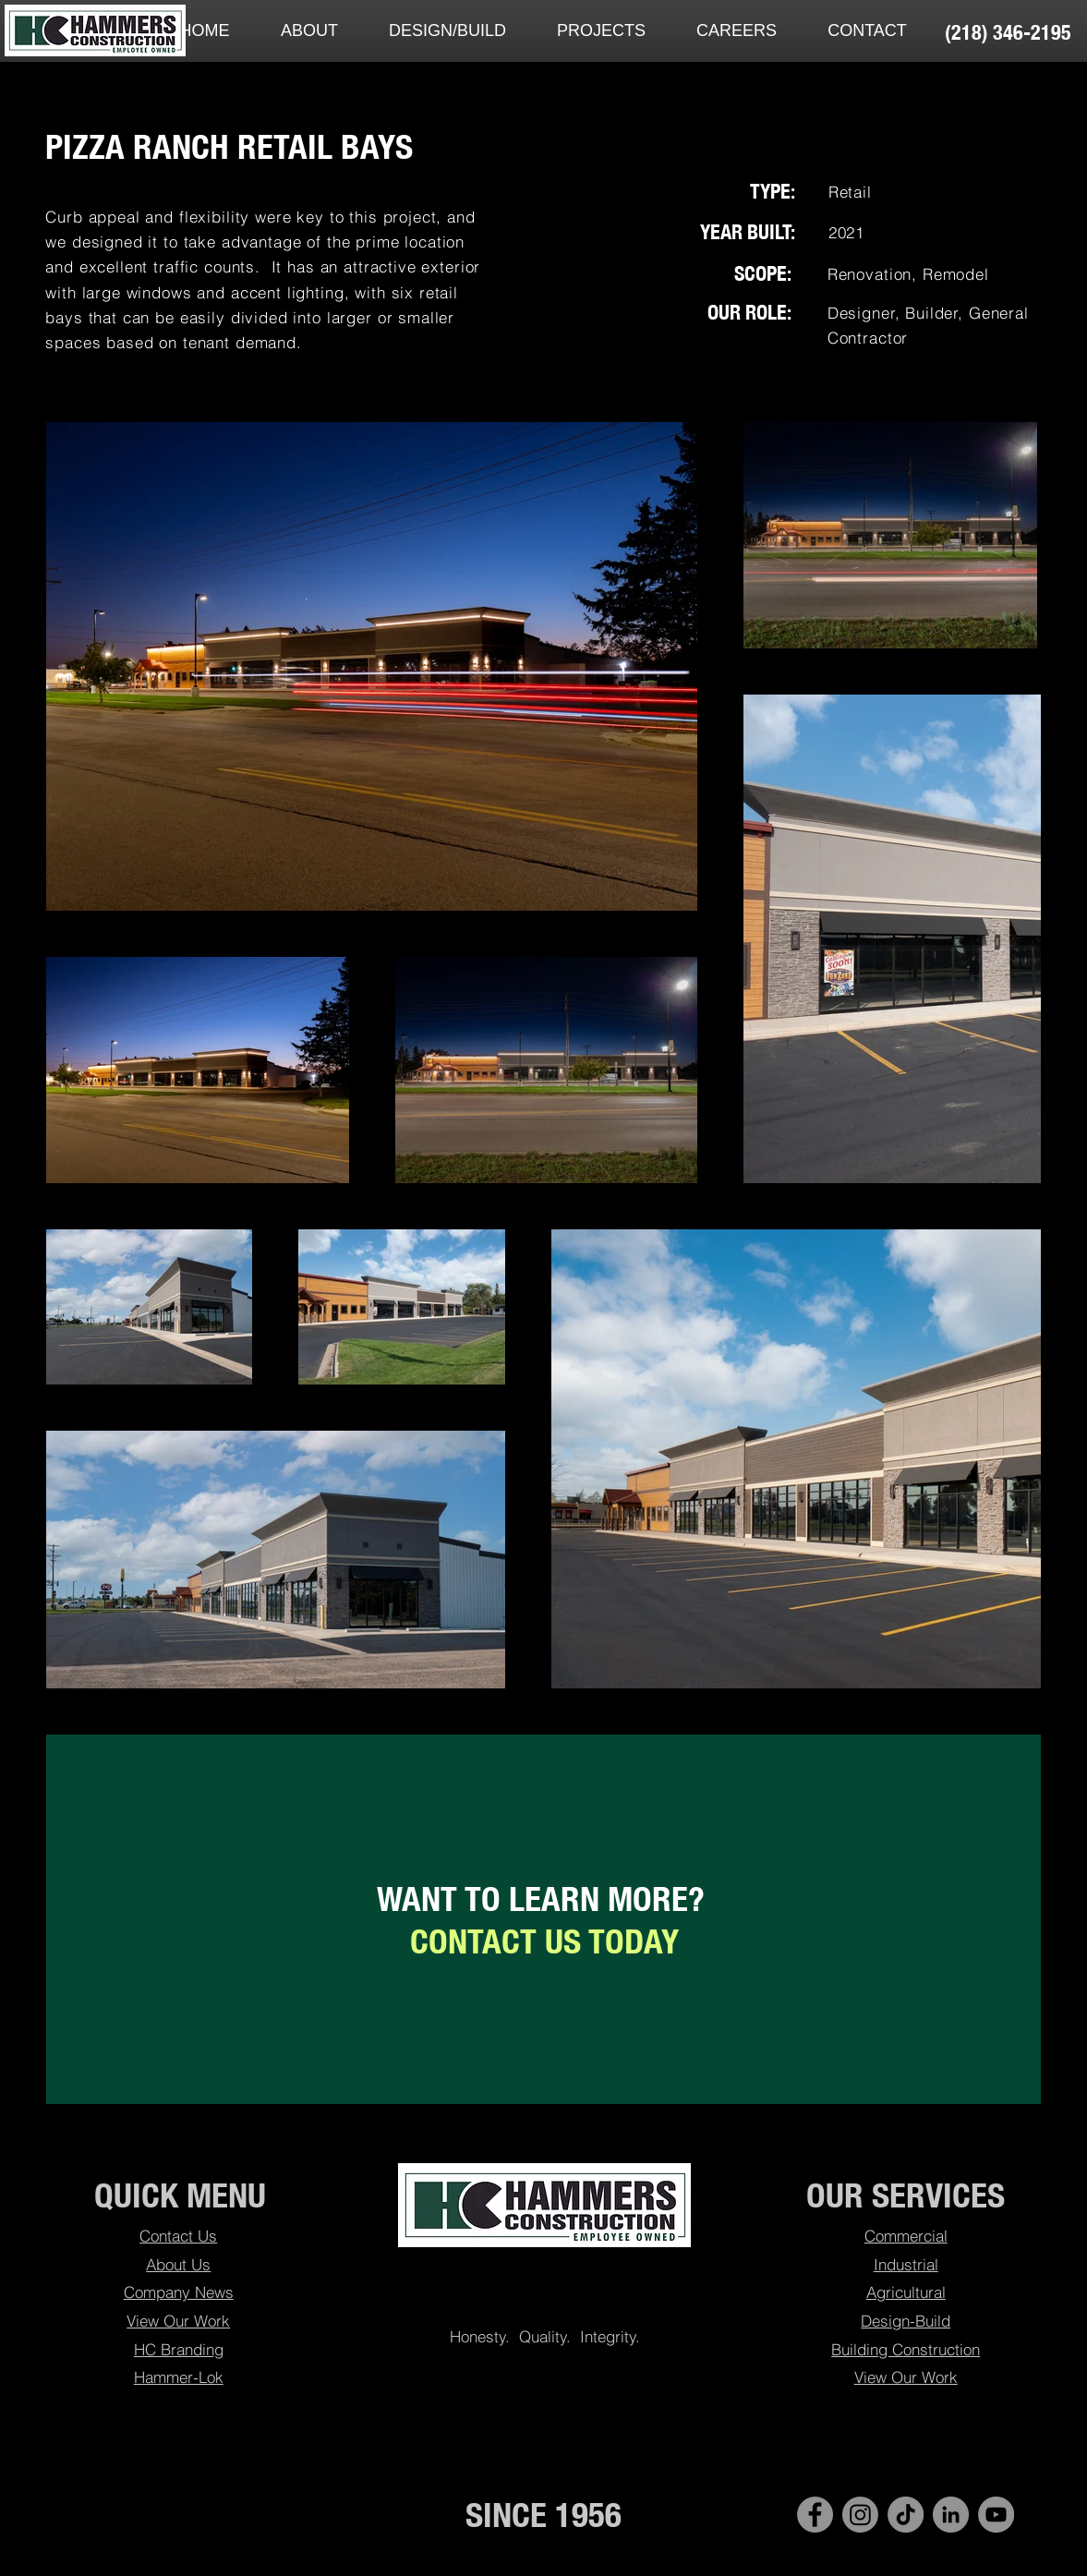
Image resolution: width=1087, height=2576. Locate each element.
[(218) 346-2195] (1007, 32)
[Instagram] (860, 2515)
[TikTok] (906, 2515)
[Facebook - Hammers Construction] (815, 2515)
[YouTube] (996, 2515)
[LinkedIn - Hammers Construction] (951, 2515)
